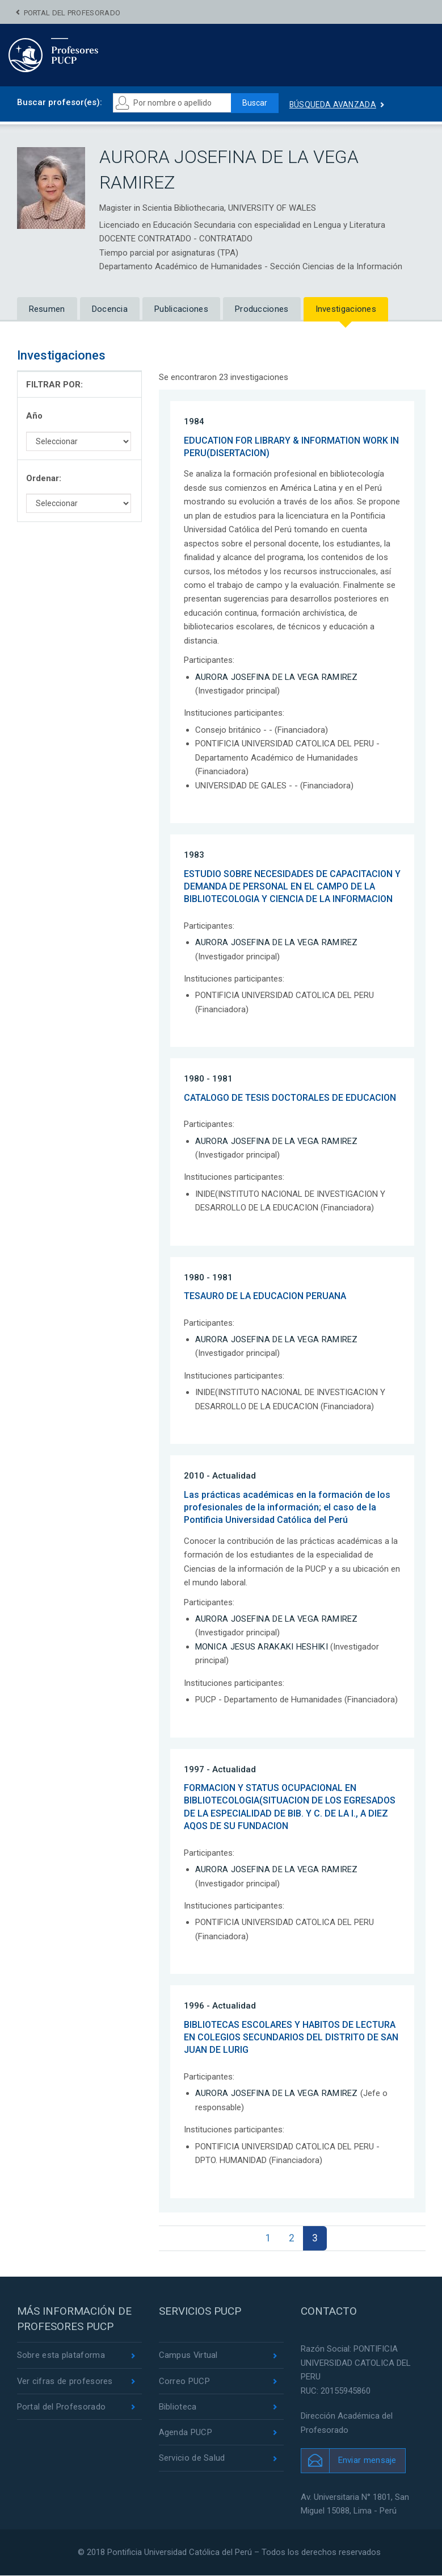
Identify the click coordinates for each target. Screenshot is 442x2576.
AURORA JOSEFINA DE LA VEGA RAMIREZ (277, 677)
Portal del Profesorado (72, 13)
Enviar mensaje (367, 2461)
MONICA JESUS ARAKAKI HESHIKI (261, 1647)
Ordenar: (43, 478)
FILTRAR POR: (54, 384)
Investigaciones (346, 309)
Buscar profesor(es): (59, 102)
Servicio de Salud (192, 2459)
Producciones (262, 309)
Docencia (110, 309)
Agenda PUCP (185, 2433)
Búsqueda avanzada (334, 104)
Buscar (255, 102)
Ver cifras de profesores (65, 2382)
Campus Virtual (188, 2355)
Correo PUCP (184, 2382)
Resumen (47, 309)
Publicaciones (181, 309)
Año (34, 416)
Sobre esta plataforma (61, 2355)
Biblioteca (178, 2407)
